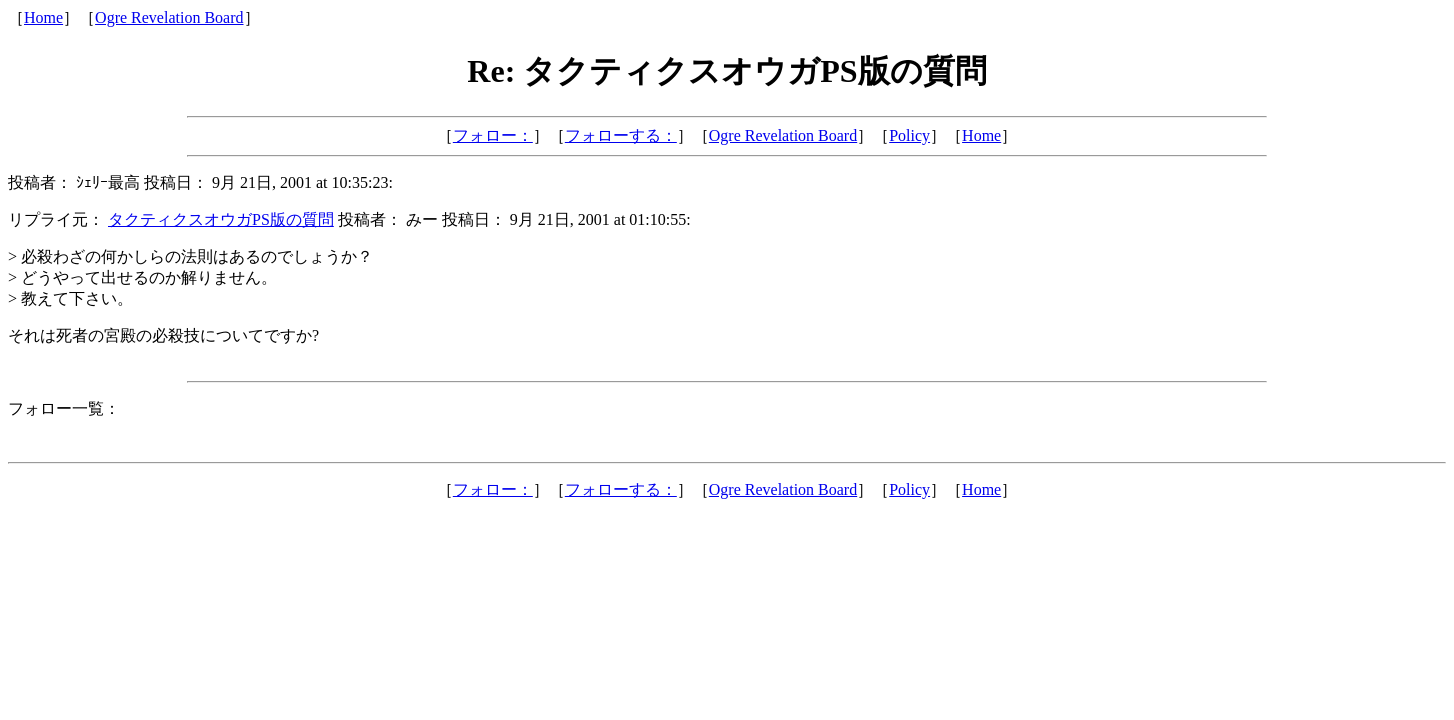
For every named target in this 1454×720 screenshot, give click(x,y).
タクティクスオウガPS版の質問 (221, 219)
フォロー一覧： (64, 408)
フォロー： (493, 135)
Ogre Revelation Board (169, 17)
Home (43, 17)
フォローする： (621, 135)
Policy (909, 135)
